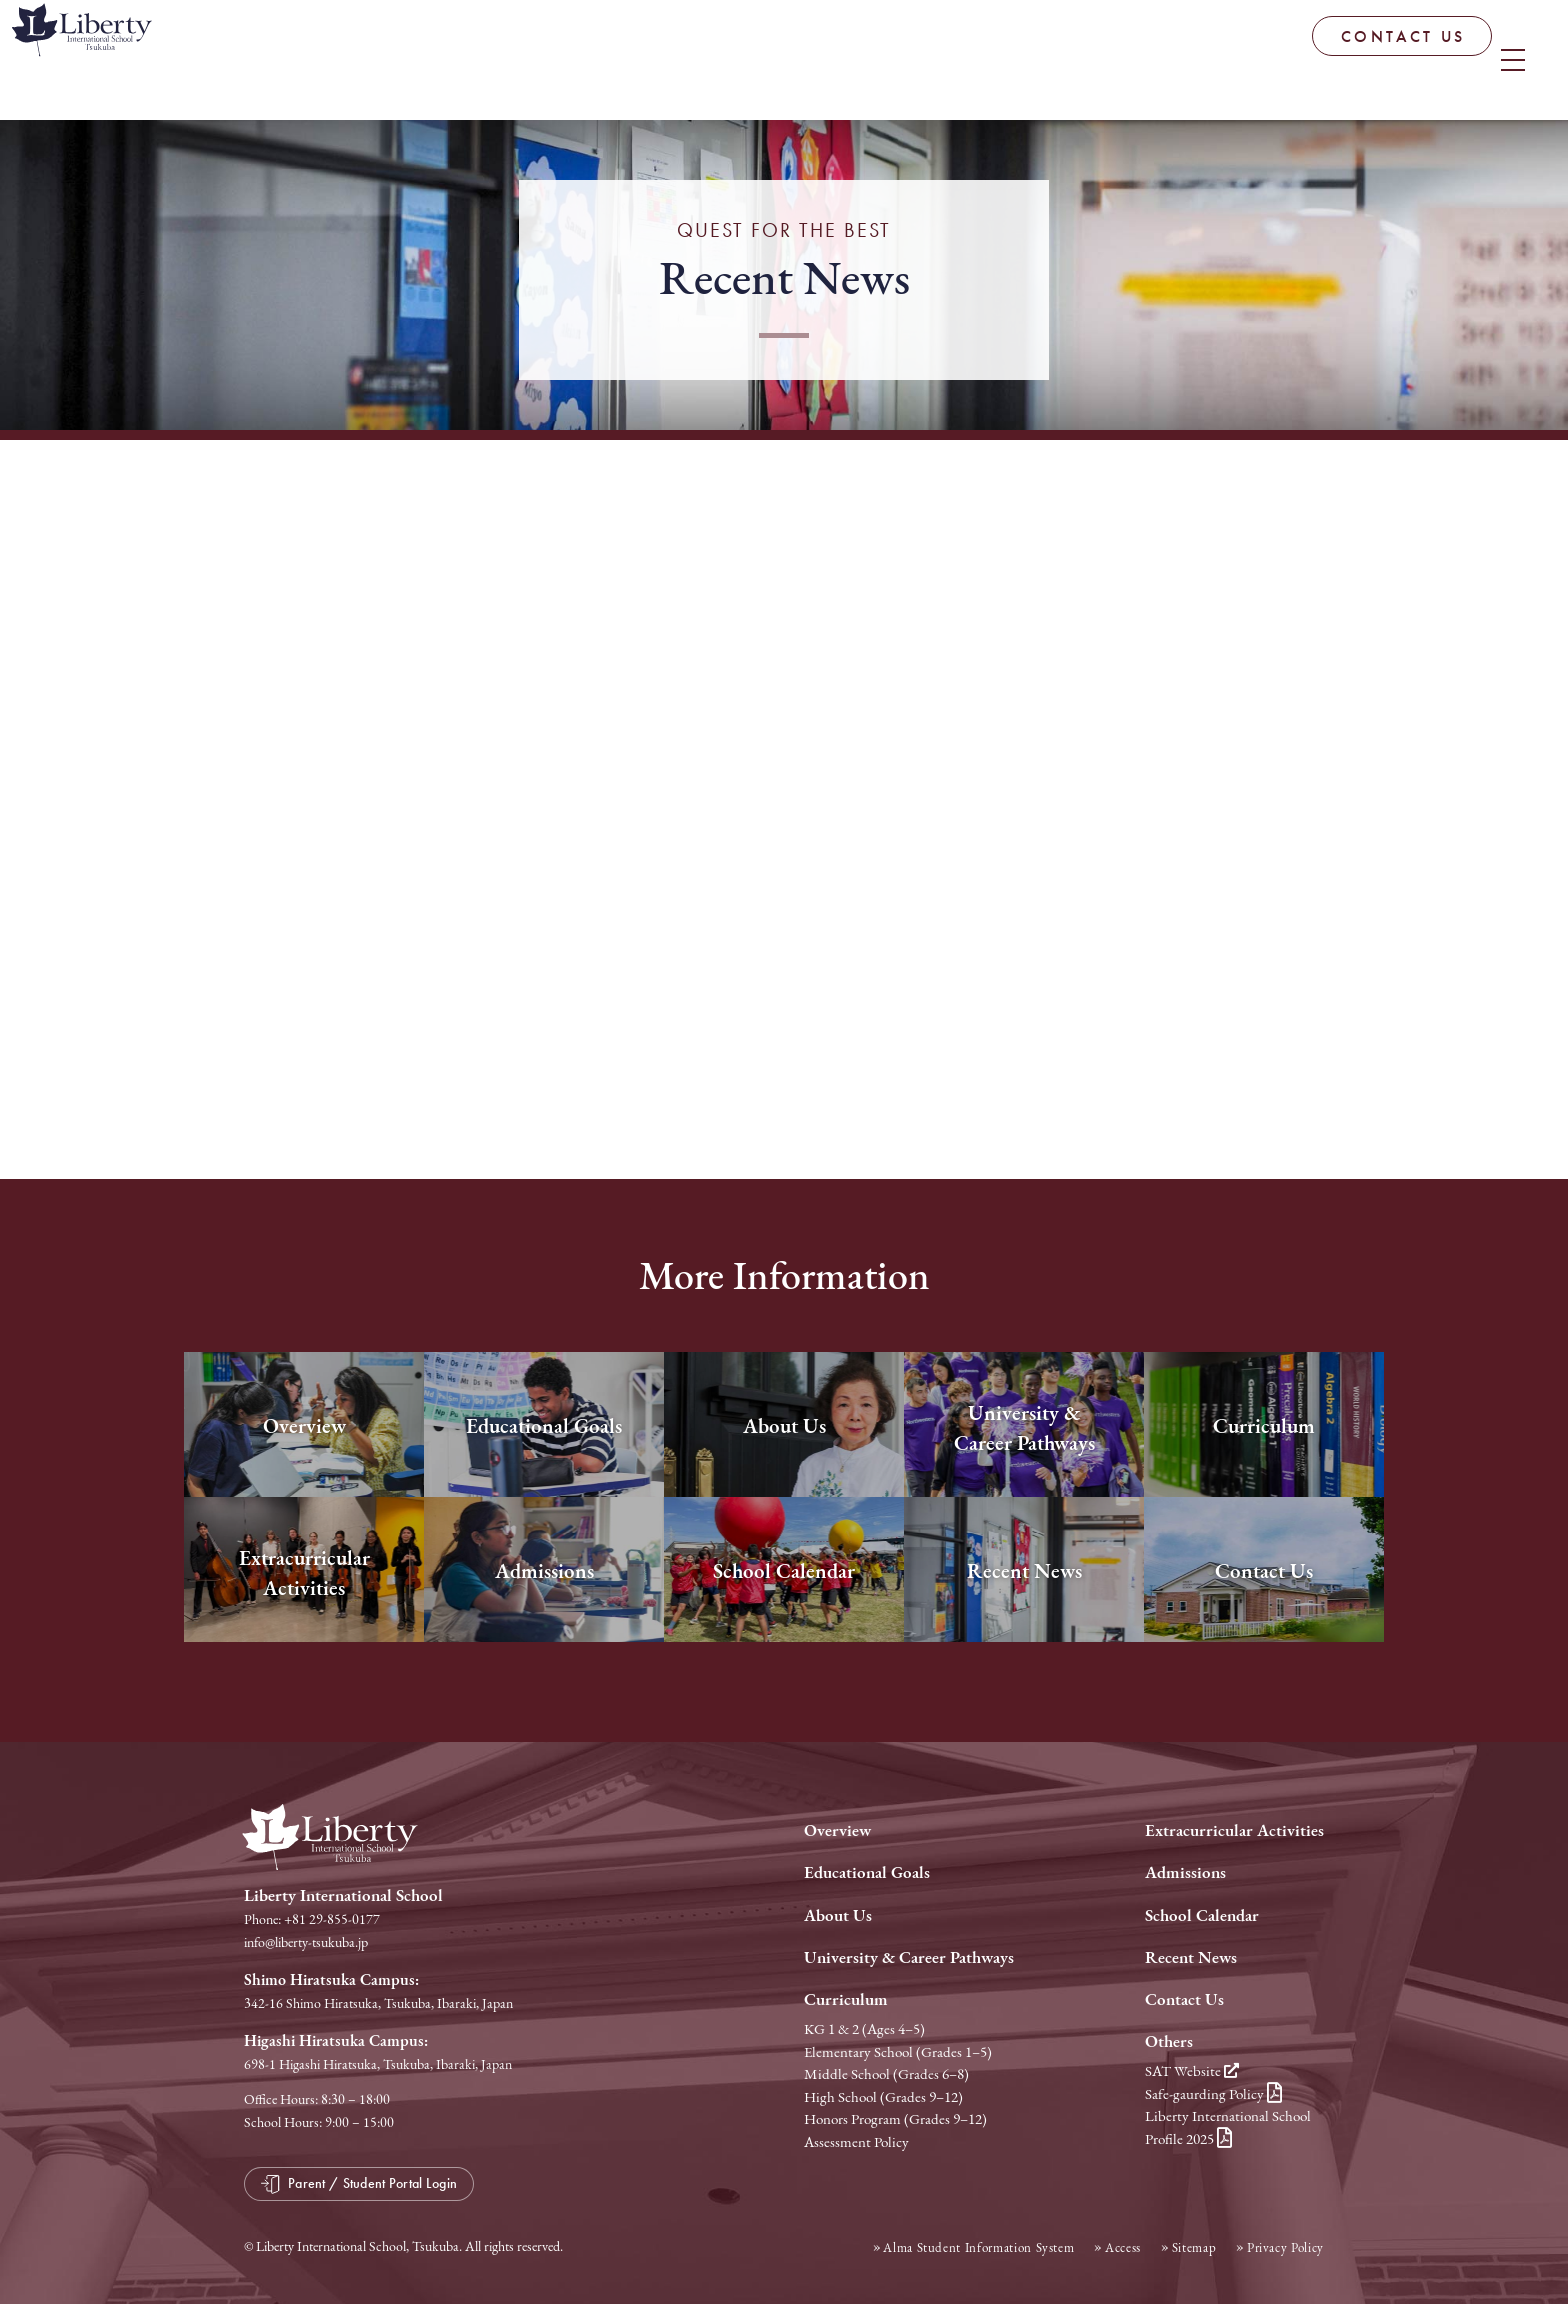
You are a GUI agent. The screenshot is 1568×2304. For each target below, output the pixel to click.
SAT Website (1192, 2071)
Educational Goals (867, 1872)
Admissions (1185, 1872)
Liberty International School (170, 65)
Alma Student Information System (978, 2246)
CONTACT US (1261, 60)
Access (1123, 2246)
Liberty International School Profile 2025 (1228, 2127)
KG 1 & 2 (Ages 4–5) (864, 2029)
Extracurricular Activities (1234, 1830)
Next (1269, 937)
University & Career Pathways (909, 1957)
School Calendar (1202, 1915)
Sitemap (1194, 2246)
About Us (838, 1915)
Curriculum (846, 1999)
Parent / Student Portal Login (1454, 54)
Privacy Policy (1285, 2246)
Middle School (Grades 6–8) (886, 2074)
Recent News (1191, 1957)
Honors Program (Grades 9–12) (895, 2119)
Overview (837, 1830)
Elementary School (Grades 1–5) (898, 2052)
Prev (299, 937)
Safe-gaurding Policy (1213, 2094)
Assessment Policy (856, 2142)
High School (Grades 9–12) (883, 2097)
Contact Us (1184, 1999)
